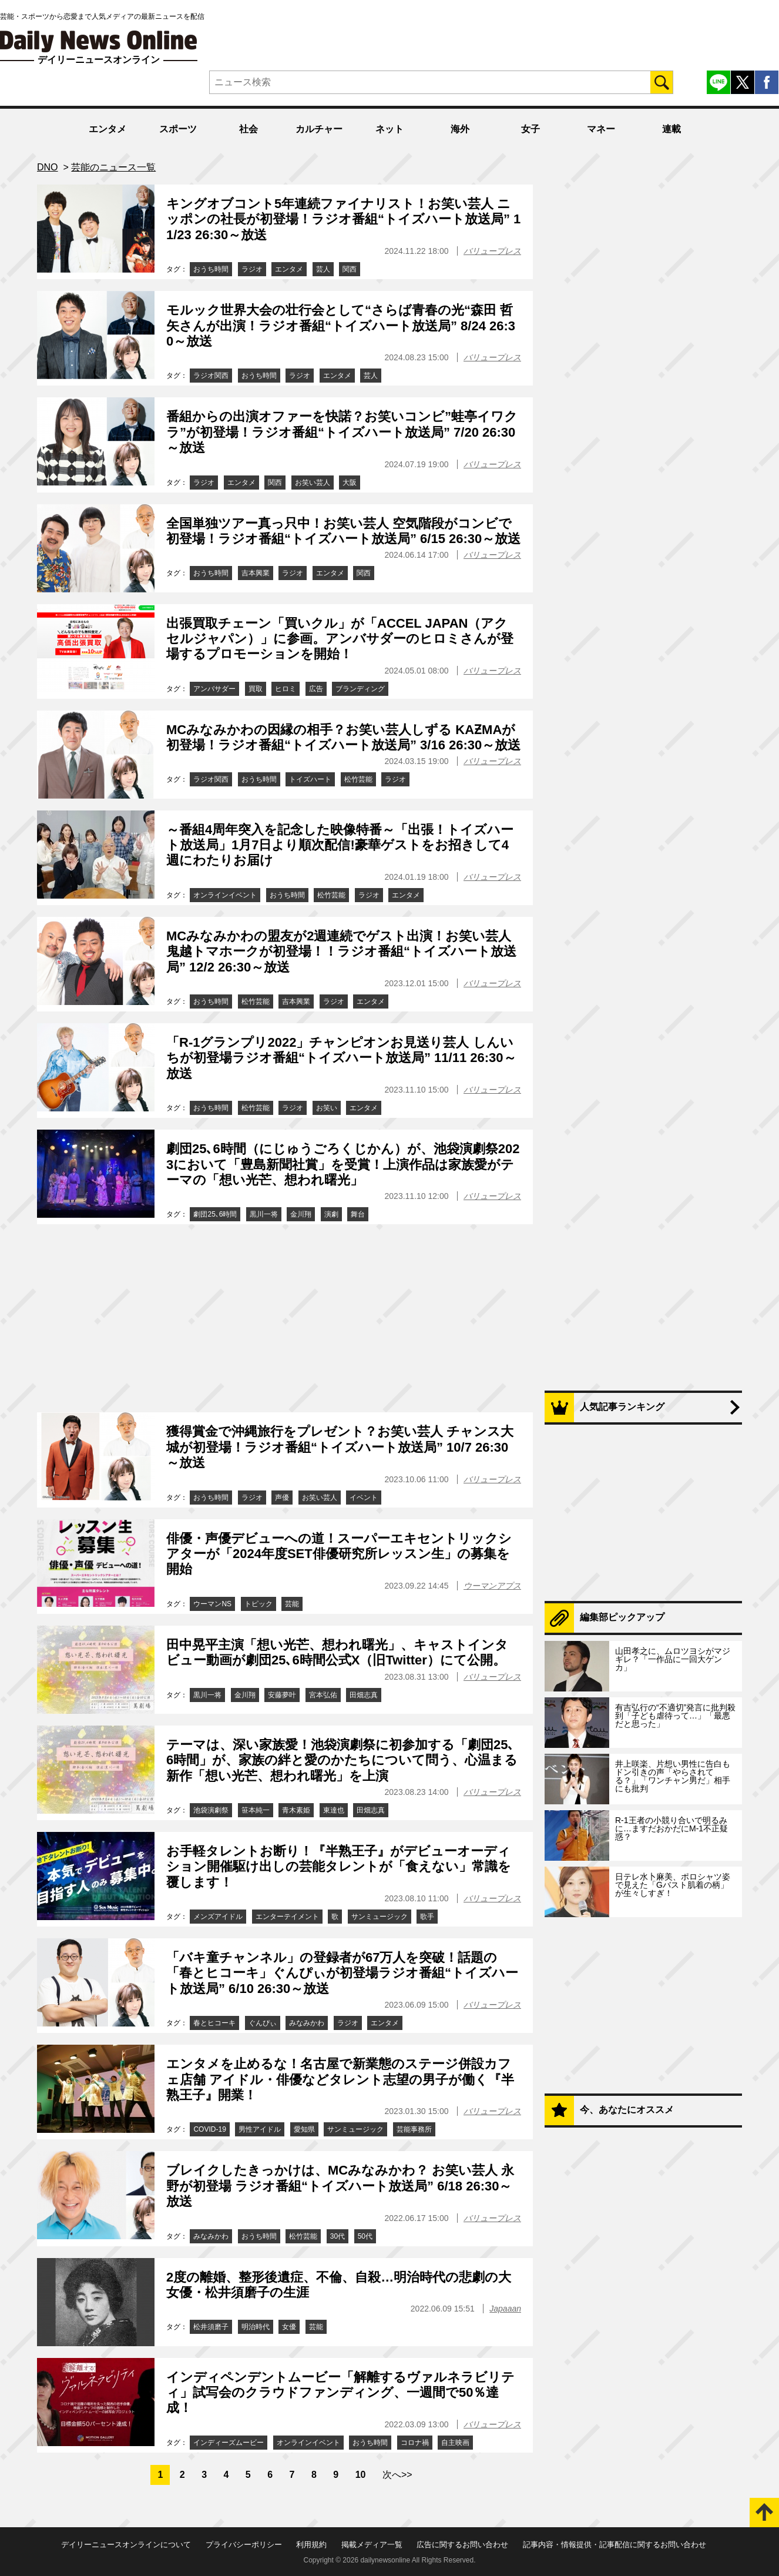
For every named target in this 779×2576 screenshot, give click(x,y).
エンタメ (107, 129)
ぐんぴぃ (263, 2023)
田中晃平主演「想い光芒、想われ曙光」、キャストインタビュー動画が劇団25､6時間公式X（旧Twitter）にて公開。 (337, 1652)
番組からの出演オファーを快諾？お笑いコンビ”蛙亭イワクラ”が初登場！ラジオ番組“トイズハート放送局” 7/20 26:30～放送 (342, 432)
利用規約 (311, 2544)
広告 (316, 689)
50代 (365, 2236)
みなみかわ (306, 2023)
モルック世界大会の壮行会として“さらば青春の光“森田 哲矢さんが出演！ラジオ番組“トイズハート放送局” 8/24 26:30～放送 (340, 326)
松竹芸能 (358, 779)
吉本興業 (255, 573)
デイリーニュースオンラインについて (126, 2544)
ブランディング (360, 689)
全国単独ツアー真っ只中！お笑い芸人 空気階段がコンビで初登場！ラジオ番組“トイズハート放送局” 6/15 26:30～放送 (343, 531)
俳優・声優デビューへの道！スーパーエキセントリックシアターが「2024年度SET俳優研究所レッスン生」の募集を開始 (339, 1554)
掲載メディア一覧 (371, 2544)
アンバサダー (214, 689)
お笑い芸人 (312, 482)
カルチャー (319, 129)
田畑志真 (364, 1695)
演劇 (331, 1214)
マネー (601, 129)
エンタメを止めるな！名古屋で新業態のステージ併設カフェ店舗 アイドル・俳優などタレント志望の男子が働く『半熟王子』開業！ (340, 2079)
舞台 (358, 1214)
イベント (364, 1497)
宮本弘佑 (323, 1695)
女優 (289, 2327)
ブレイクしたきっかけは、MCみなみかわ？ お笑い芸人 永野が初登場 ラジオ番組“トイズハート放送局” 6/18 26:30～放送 (340, 2186)
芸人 (323, 269)
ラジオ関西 (211, 375)
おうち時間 (211, 269)
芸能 (292, 1604)
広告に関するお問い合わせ (462, 2544)
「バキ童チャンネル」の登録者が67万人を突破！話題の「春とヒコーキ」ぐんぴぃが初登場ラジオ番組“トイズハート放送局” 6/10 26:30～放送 (342, 1973)
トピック (258, 1604)
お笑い (326, 1108)
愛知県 (304, 2129)
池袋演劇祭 (211, 1810)
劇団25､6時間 (215, 1214)
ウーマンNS (212, 1604)
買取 (256, 689)
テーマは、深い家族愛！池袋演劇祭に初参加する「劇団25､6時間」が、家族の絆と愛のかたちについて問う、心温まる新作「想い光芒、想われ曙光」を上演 (342, 1760)
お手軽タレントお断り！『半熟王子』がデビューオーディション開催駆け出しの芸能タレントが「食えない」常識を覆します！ (338, 1867)
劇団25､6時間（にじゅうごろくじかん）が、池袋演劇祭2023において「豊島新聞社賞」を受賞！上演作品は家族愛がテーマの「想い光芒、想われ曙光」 (342, 1164)
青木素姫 (296, 1810)
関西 (350, 269)
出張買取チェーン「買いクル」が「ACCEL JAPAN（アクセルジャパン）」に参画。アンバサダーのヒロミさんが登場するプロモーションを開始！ (339, 639)
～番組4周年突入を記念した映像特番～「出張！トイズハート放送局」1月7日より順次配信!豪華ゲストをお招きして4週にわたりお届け (339, 845)
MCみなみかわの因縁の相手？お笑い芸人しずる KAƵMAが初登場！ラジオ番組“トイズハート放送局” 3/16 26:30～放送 (343, 737)
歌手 (427, 1916)
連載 (671, 129)
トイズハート (310, 779)
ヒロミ (285, 689)
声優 (282, 1497)
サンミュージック (379, 1916)
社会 (248, 129)
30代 (337, 2236)
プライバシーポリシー (244, 2544)
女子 (530, 129)
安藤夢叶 (282, 1695)
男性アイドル (260, 2129)
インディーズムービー (228, 2442)
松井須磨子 (211, 2327)
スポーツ (178, 129)
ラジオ (252, 269)
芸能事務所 (414, 2129)
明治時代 (255, 2327)
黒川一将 (264, 1214)
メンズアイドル (218, 1916)
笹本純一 (255, 1810)
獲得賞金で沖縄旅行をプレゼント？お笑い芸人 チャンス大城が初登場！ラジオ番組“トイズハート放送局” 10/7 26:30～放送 (339, 1447)
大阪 (350, 482)
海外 (460, 129)
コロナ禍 (415, 2442)
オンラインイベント (225, 895)
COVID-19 (209, 2129)
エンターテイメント (287, 1916)
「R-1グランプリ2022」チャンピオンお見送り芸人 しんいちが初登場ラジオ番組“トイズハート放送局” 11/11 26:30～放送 (341, 1058)
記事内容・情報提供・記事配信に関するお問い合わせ (614, 2544)
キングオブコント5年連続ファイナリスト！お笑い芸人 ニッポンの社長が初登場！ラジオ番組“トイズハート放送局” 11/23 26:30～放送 (343, 219)
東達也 (333, 1810)
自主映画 (455, 2442)
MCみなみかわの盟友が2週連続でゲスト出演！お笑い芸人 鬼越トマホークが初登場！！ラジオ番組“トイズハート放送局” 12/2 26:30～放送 (341, 951)
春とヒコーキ (214, 2023)
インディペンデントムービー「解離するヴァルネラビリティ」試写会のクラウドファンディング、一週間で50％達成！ (340, 2393)
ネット (389, 129)
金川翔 (300, 1214)
